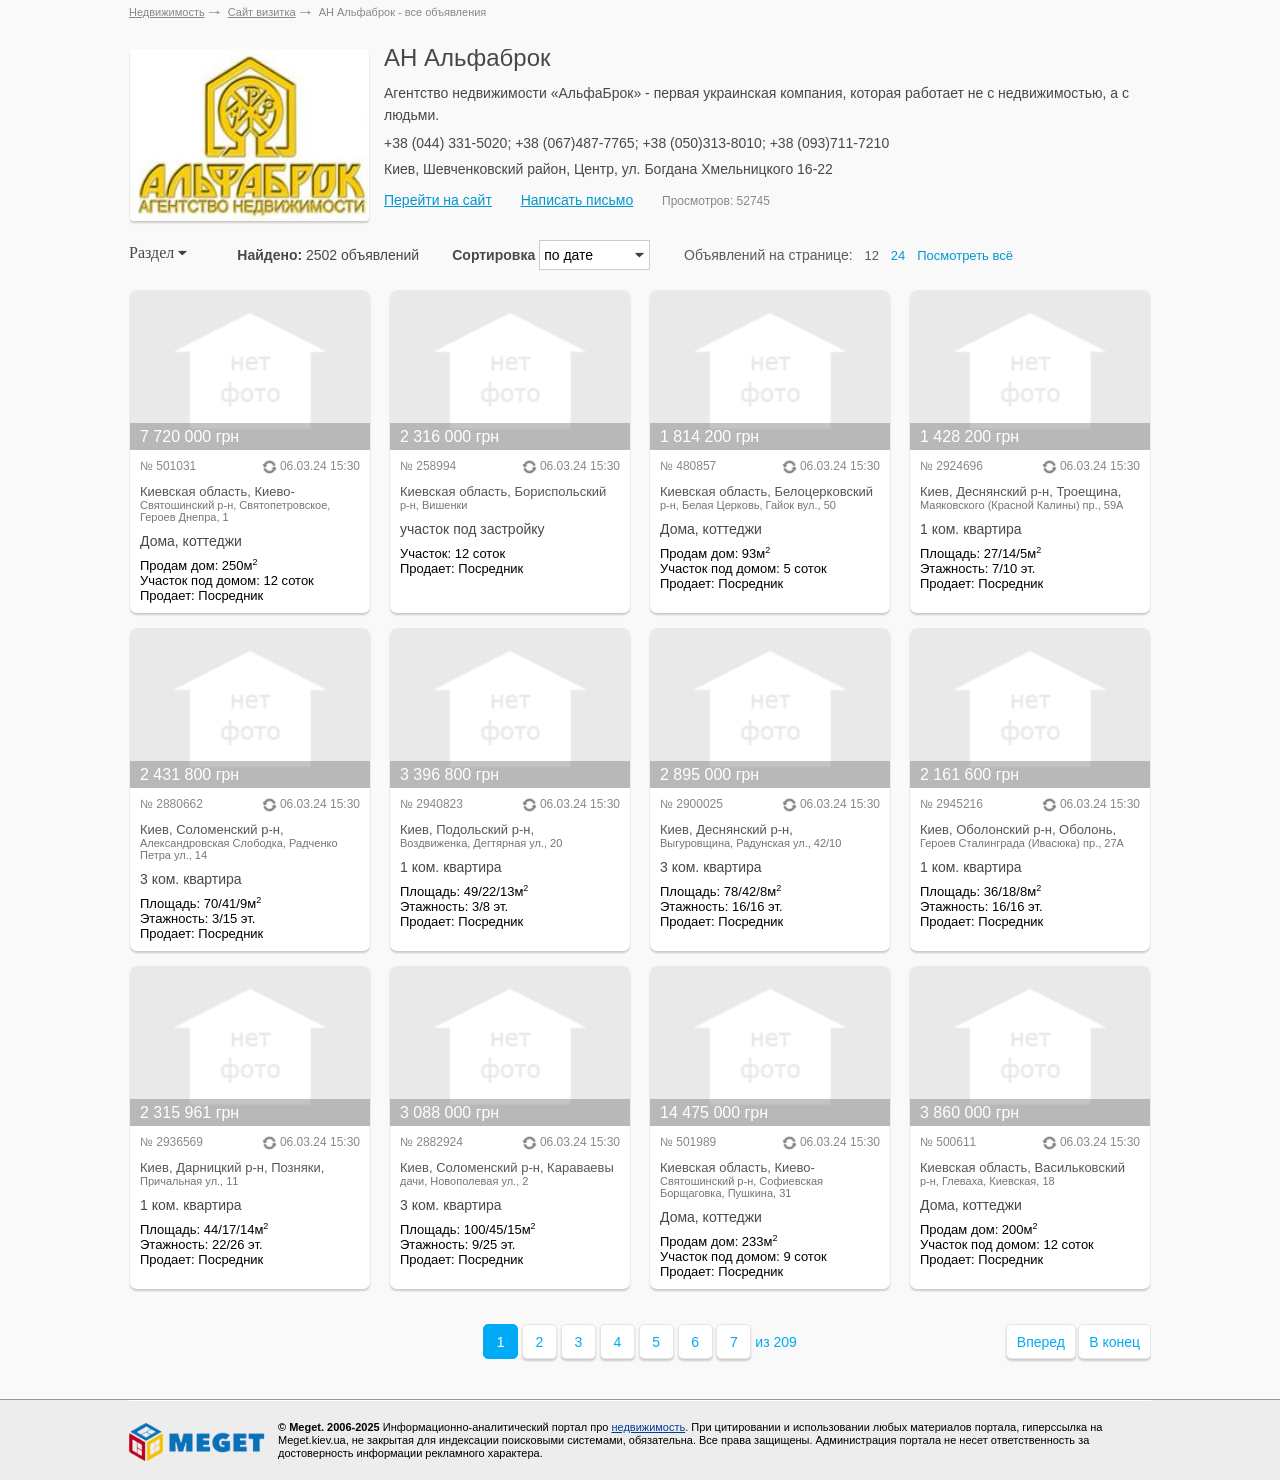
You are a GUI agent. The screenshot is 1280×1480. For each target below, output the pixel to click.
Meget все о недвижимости (198, 1442)
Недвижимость (167, 12)
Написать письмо (577, 200)
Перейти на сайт (438, 200)
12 (872, 255)
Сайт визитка (262, 12)
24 (898, 255)
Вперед (1041, 1342)
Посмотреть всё (965, 255)
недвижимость (648, 1427)
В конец (1114, 1342)
